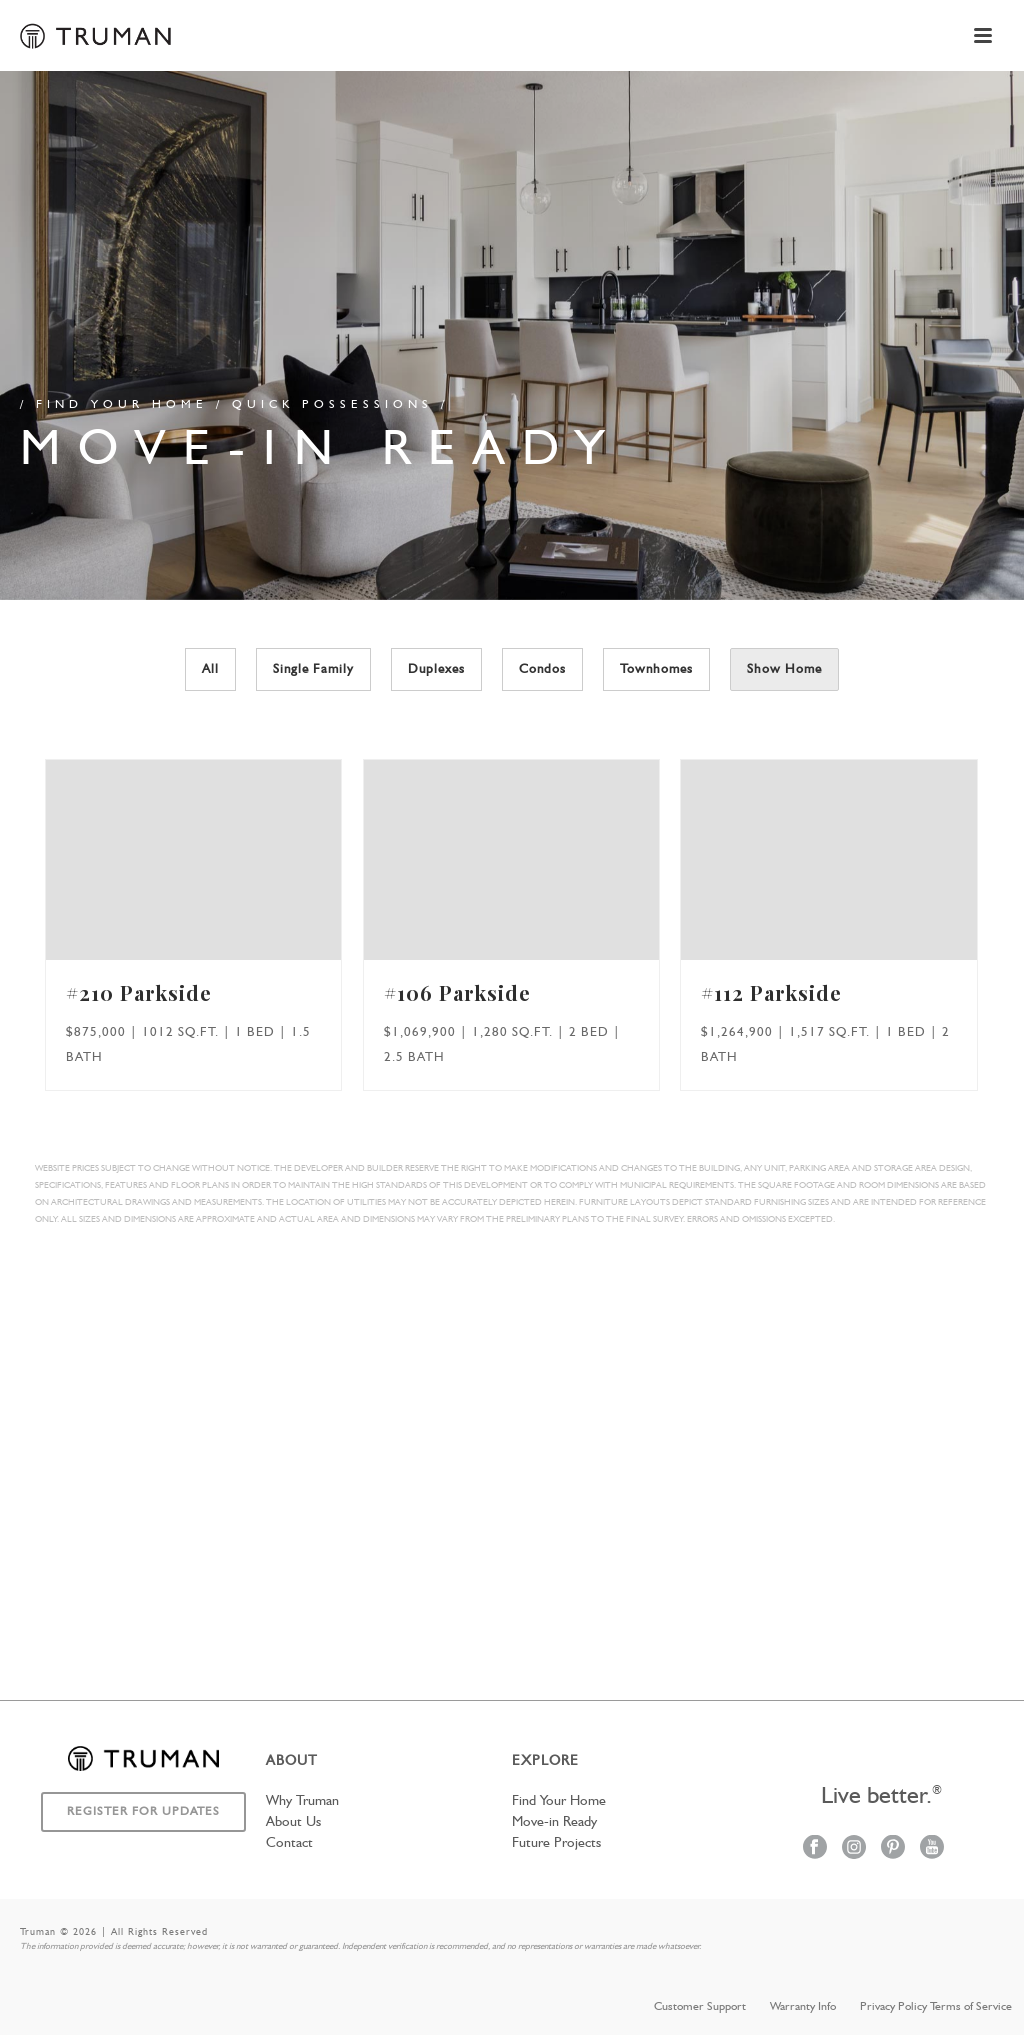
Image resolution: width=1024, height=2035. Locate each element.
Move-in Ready (554, 1822)
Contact (289, 1843)
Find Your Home (559, 1801)
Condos (542, 669)
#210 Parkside (139, 992)
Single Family (313, 669)
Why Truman (302, 1801)
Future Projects (556, 1843)
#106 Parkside (457, 992)
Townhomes (656, 669)
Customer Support (700, 2007)
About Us (293, 1822)
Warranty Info (803, 2007)
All (210, 669)
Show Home (784, 669)
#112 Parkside (771, 992)
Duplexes (436, 669)
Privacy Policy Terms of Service (936, 2007)
